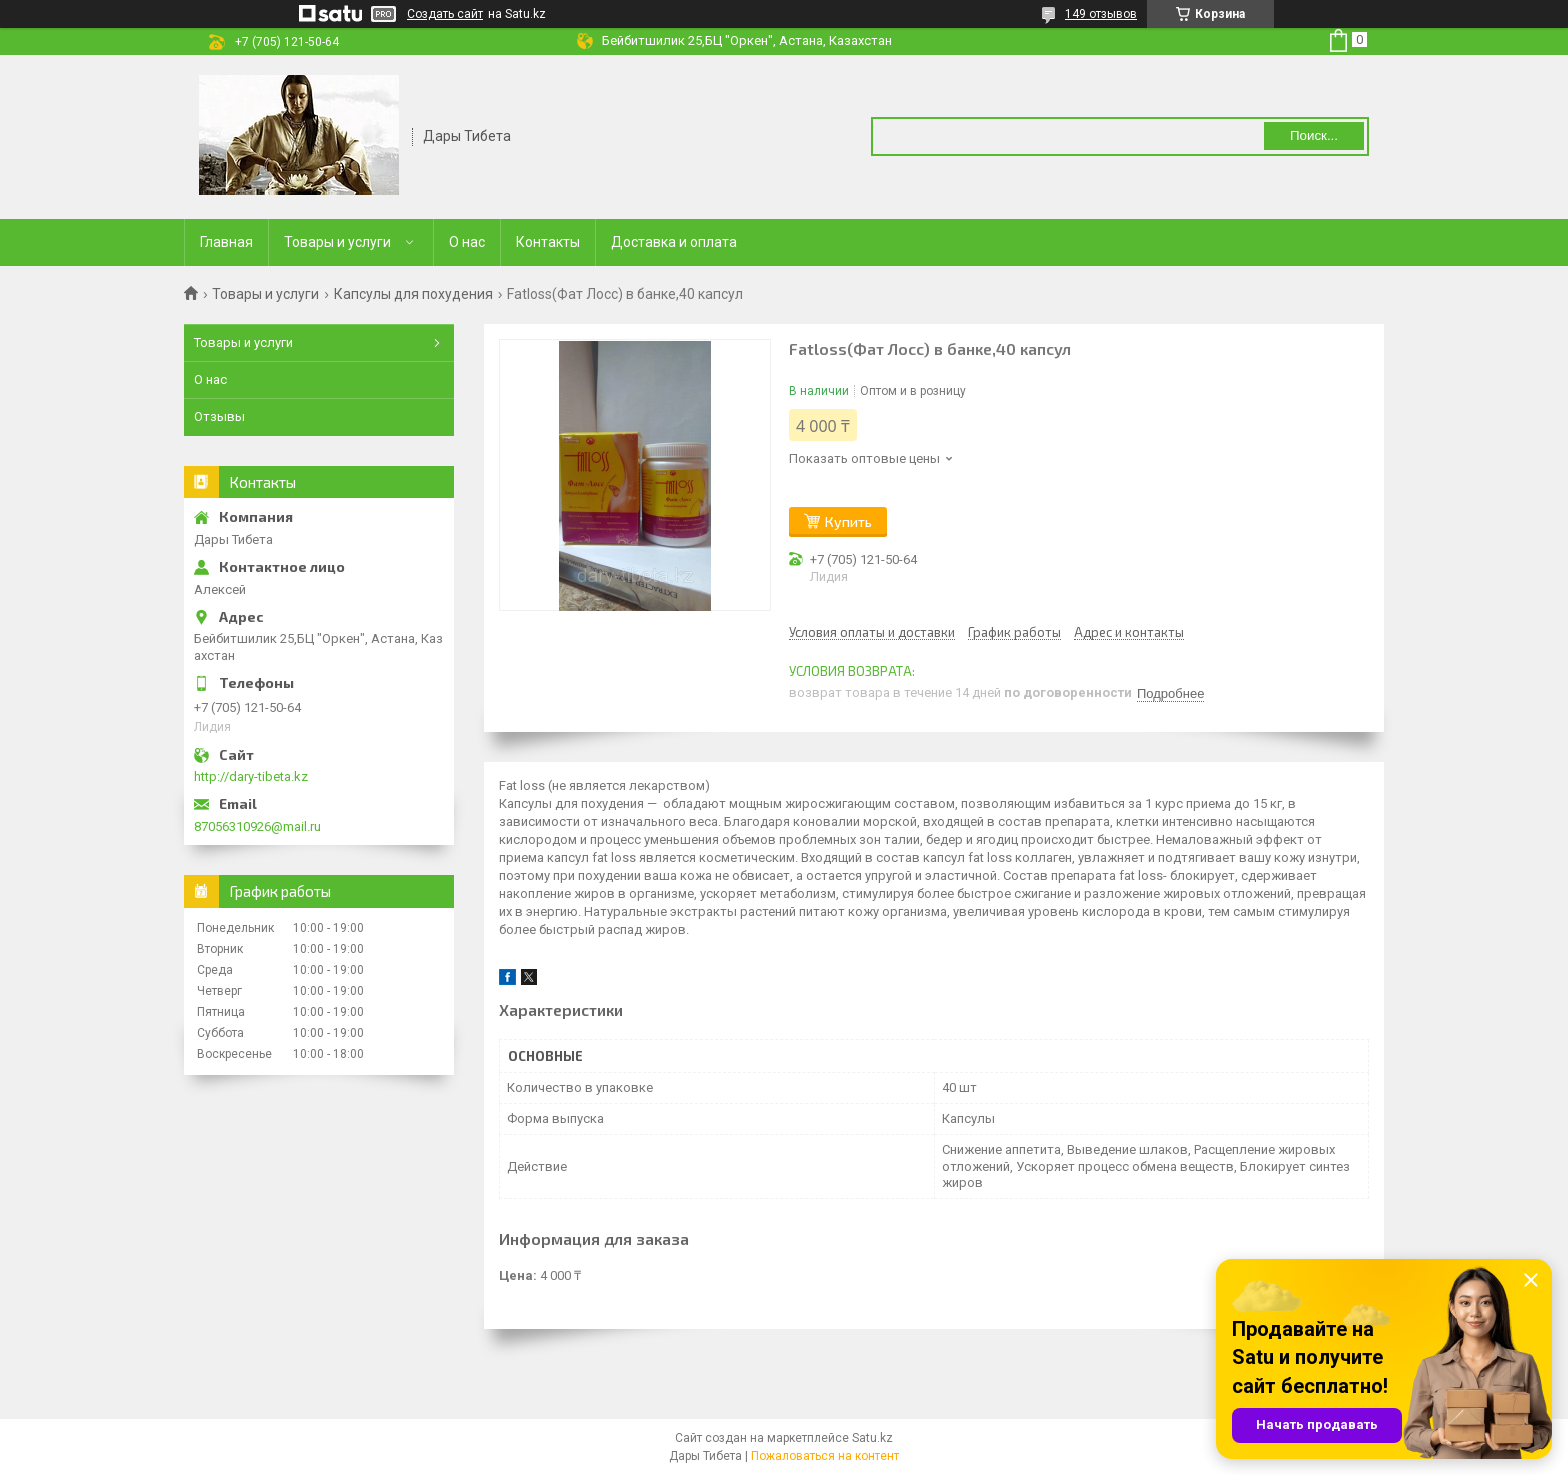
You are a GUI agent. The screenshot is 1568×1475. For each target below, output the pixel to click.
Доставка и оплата (674, 242)
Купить (848, 521)
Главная (226, 242)
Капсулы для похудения (413, 294)
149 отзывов (1101, 14)
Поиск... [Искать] (1314, 135)
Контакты (548, 242)
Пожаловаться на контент (825, 1456)
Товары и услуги (337, 242)
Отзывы (219, 416)
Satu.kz (872, 1438)
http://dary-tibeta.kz (251, 776)
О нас (467, 242)
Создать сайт (445, 14)
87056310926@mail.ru (257, 826)
